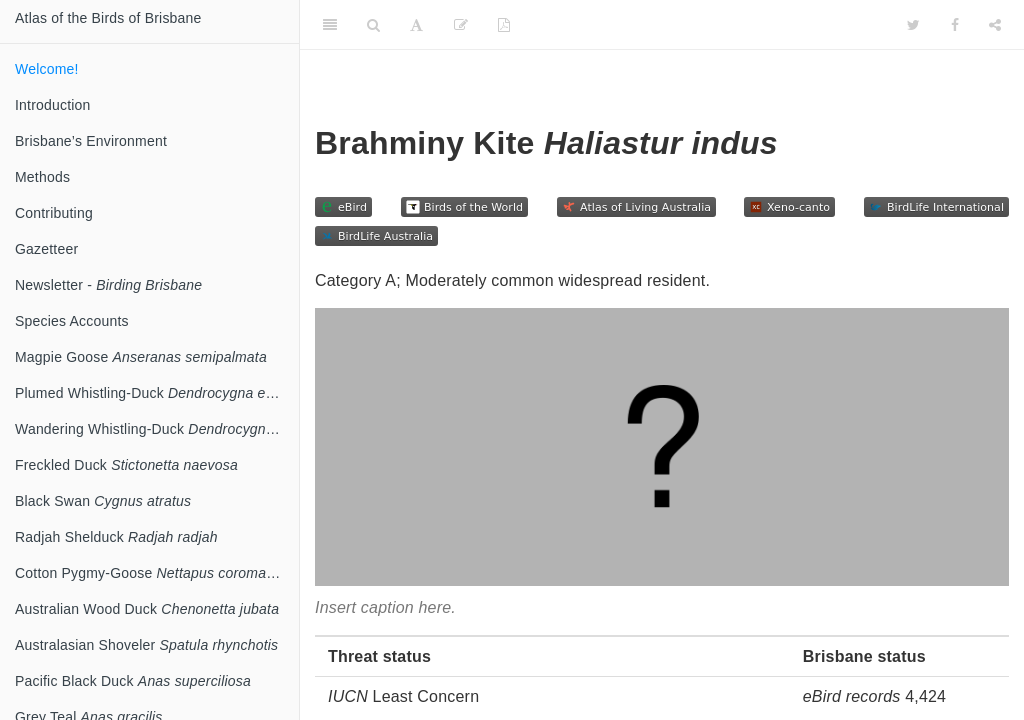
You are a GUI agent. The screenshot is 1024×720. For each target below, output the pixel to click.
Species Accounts (72, 321)
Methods (42, 177)
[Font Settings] (416, 25)
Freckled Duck (126, 465)
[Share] (995, 25)
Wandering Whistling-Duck (157, 429)
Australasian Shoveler (146, 645)
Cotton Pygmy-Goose (157, 573)
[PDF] (504, 25)
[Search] (373, 25)
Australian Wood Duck (147, 609)
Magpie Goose (141, 357)
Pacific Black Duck (133, 681)
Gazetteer (46, 249)
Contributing (54, 213)
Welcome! (47, 69)
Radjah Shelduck (116, 537)
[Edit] (461, 25)
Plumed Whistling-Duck (155, 393)
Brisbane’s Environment (91, 141)
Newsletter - (108, 285)
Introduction (53, 105)
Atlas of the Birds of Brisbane (108, 18)
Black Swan (103, 501)
